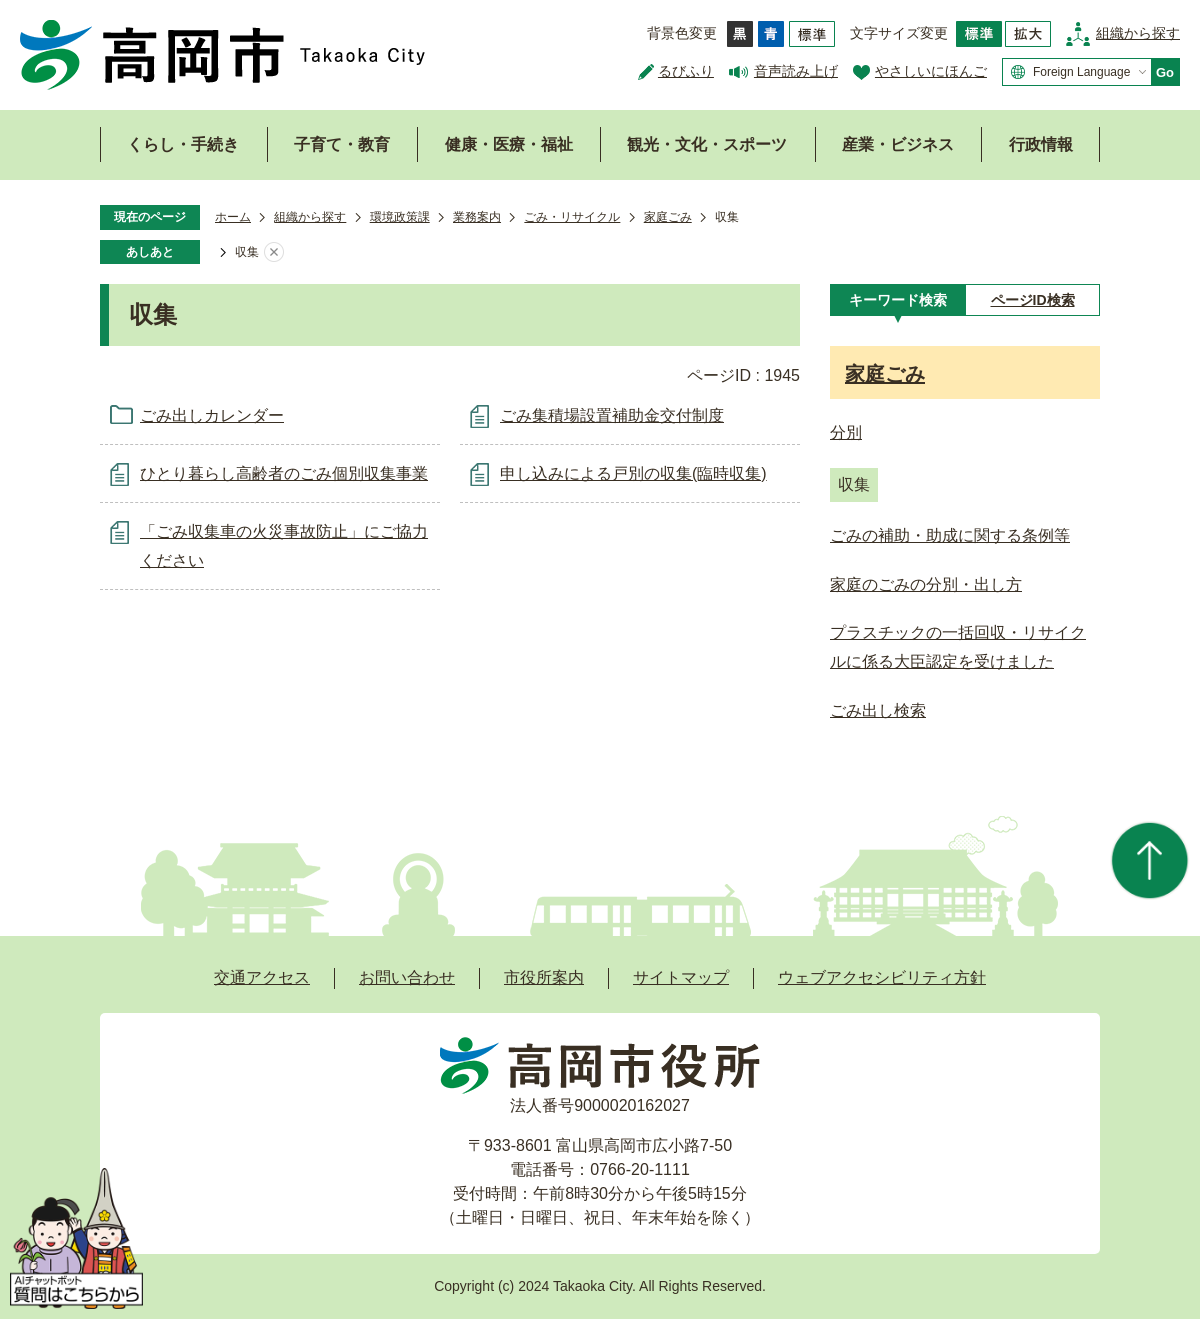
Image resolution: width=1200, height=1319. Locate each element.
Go (1165, 72)
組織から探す (1138, 33)
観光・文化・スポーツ (707, 144)
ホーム (233, 217)
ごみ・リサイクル (572, 217)
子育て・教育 (342, 144)
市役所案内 (544, 977)
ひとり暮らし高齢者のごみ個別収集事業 (284, 473)
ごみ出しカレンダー (212, 415)
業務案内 (477, 217)
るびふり (686, 71)
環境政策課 (400, 217)
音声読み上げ (796, 71)
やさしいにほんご (931, 71)
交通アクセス (262, 977)
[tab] (897, 300)
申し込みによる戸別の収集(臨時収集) (633, 473)
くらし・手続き (183, 144)
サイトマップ (681, 977)
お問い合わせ (407, 977)
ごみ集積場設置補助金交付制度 (612, 415)
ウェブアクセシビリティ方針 (882, 977)
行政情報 (1041, 144)
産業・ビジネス (898, 144)
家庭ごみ (668, 217)
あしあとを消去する (274, 253)
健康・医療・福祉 (509, 144)
